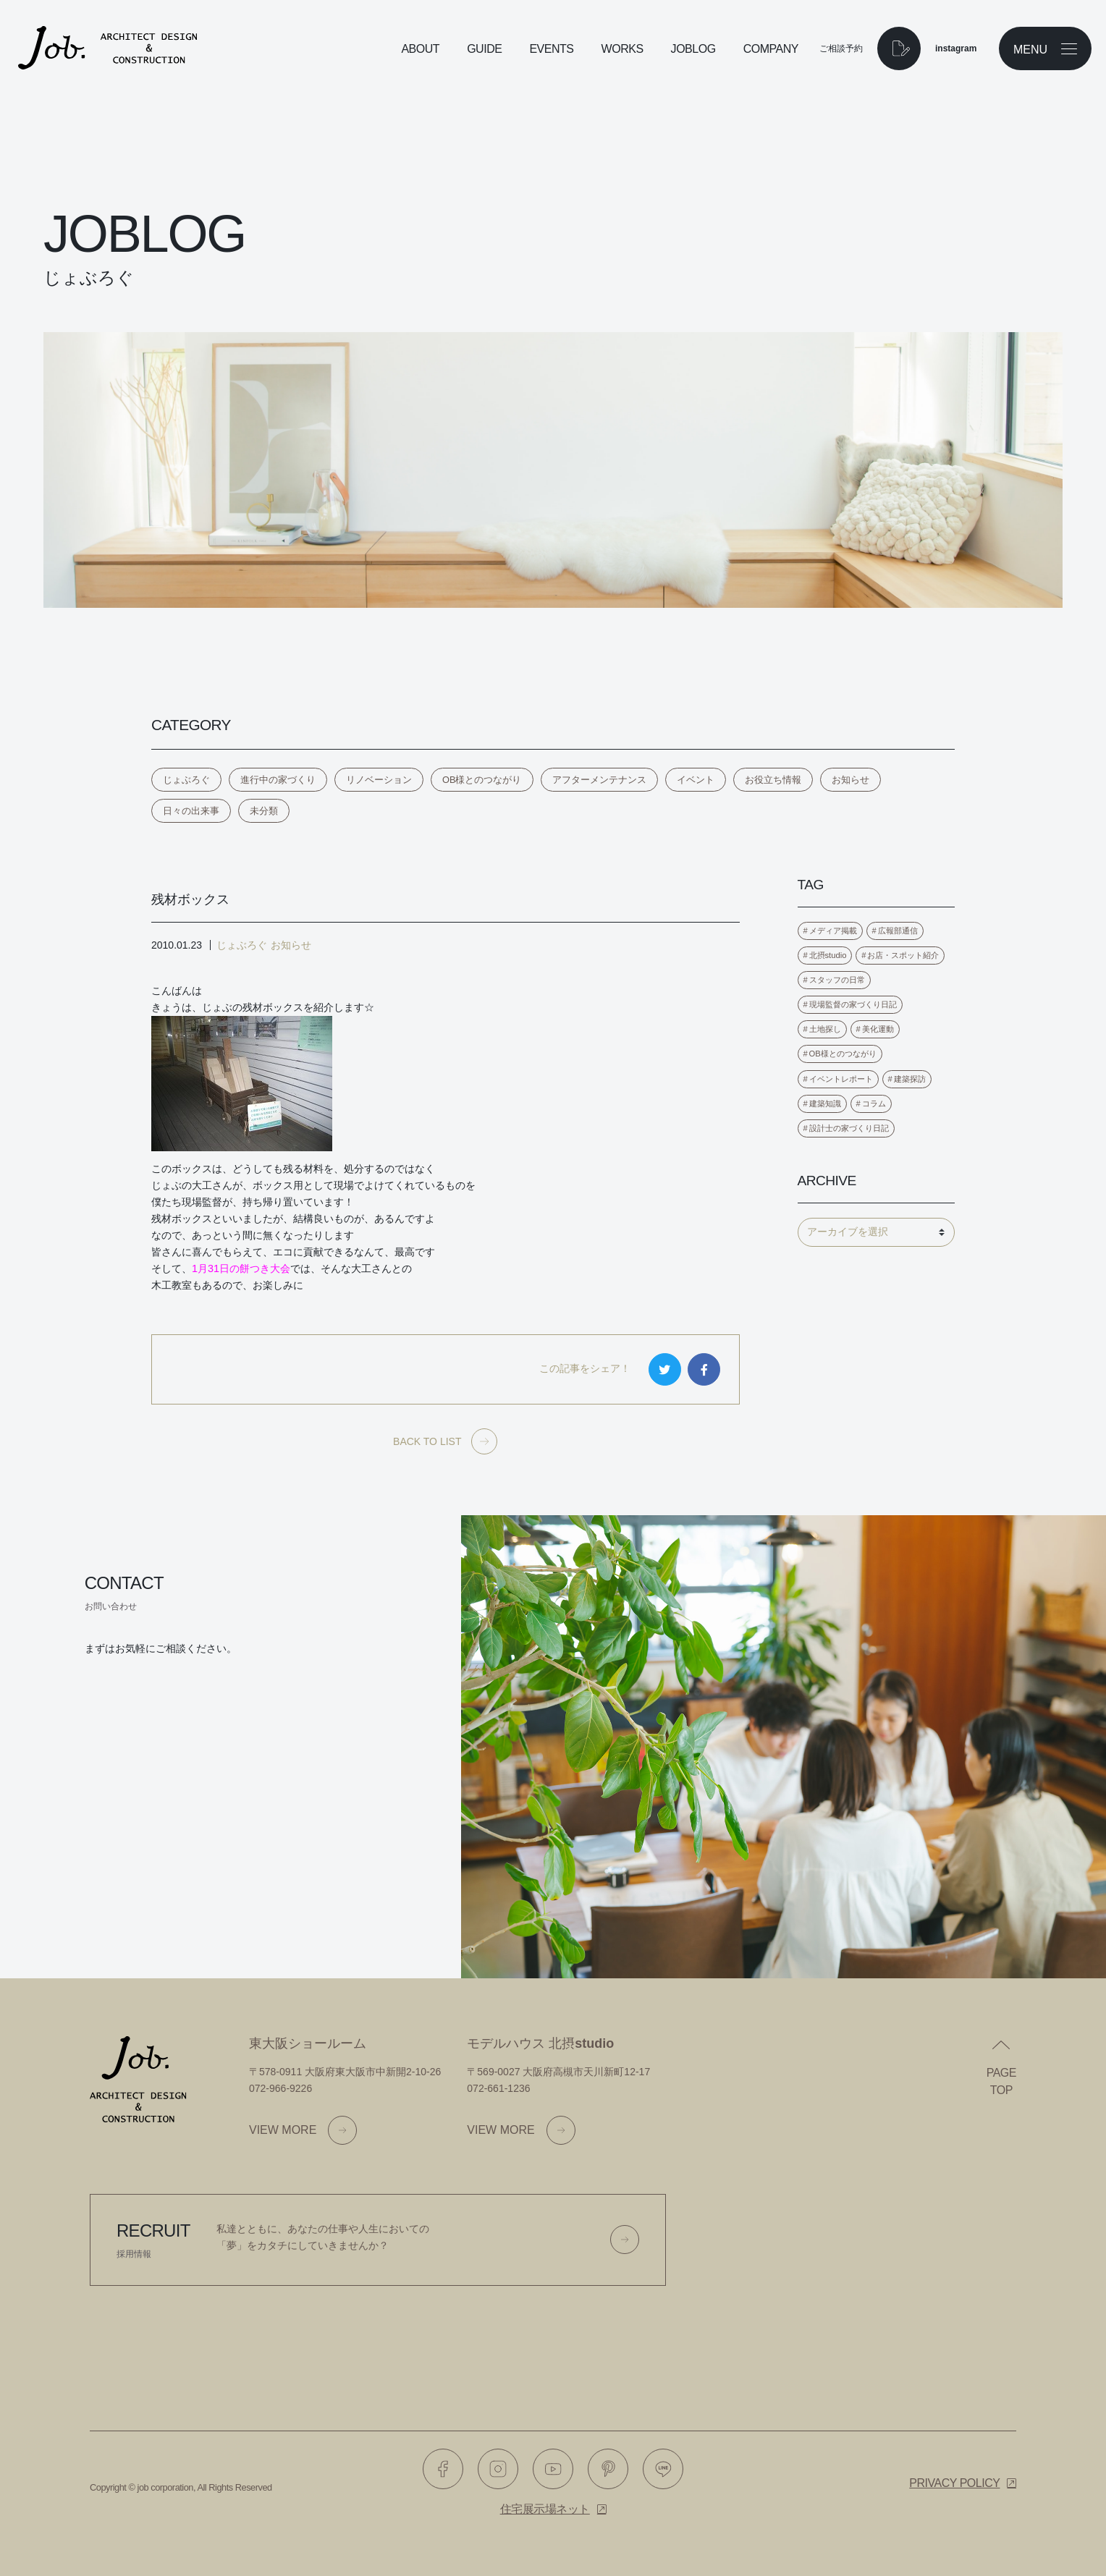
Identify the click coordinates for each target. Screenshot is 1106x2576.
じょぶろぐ (186, 779)
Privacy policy (954, 2483)
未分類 (264, 810)
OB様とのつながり (482, 779)
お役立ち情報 (773, 779)
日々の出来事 (191, 810)
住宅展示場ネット (545, 2509)
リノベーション (379, 779)
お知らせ (850, 779)
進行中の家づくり (278, 779)
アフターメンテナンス (599, 779)
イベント (695, 779)
